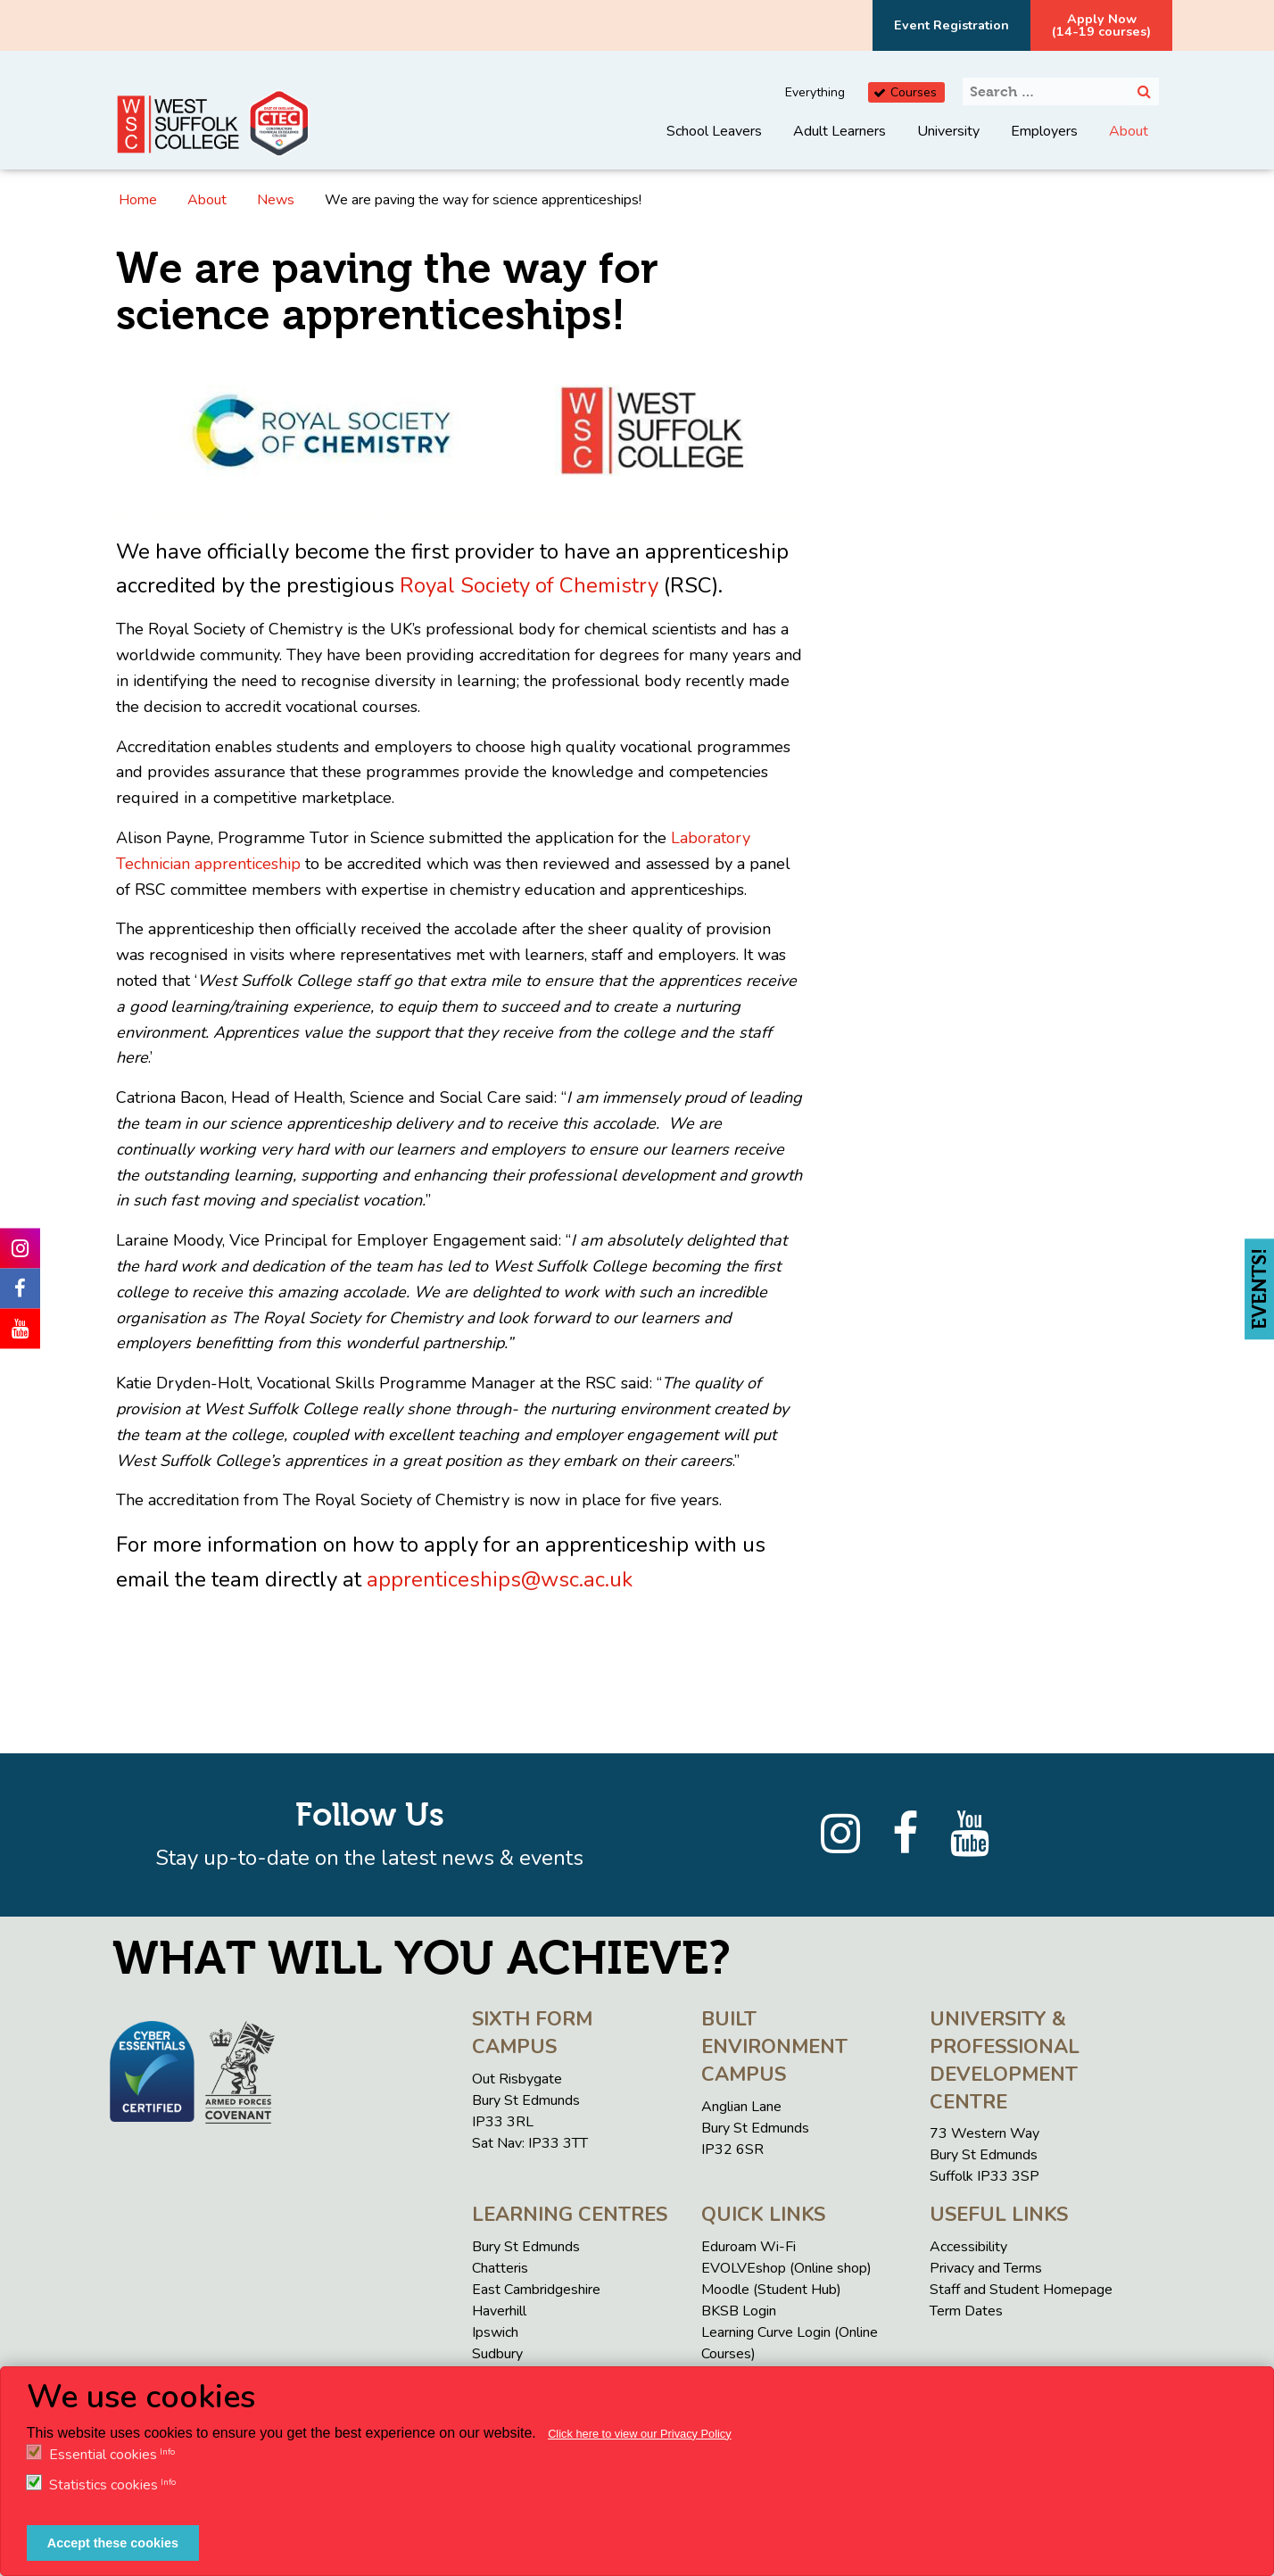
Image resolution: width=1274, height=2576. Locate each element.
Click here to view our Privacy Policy (640, 2433)
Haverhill (499, 2311)
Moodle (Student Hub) (771, 2289)
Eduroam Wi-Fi (748, 2247)
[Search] (1144, 91)
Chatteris (500, 2268)
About (1128, 131)
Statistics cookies (103, 2485)
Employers (1044, 131)
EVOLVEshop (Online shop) (786, 2268)
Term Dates (966, 2311)
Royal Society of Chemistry (529, 585)
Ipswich (495, 2332)
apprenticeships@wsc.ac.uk (500, 1579)
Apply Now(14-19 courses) (1101, 25)
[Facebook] (905, 1834)
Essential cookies (103, 2455)
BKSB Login (738, 2311)
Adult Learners (839, 131)
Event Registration (951, 25)
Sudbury (497, 2354)
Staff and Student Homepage (1021, 2289)
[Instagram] (840, 1834)
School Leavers (714, 131)
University (948, 131)
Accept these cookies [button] (112, 2543)
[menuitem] (714, 145)
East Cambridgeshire (536, 2289)
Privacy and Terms (986, 2268)
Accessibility (968, 2247)
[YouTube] (969, 1834)
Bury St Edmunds (526, 2247)
